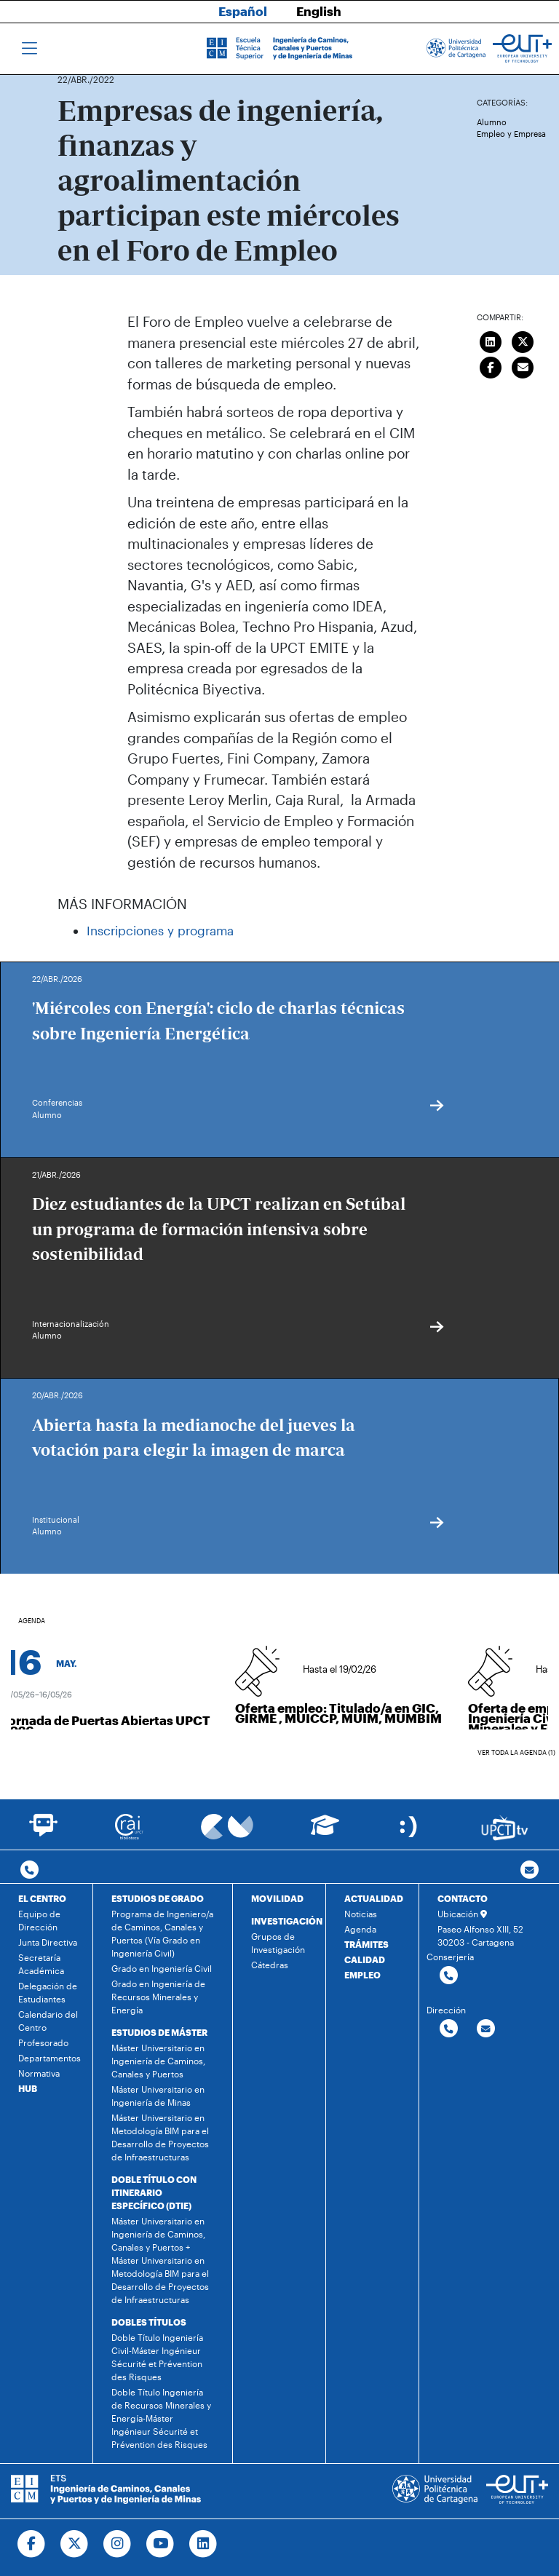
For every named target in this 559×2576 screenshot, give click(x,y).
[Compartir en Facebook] (490, 365)
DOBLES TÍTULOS (148, 2322)
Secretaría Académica (41, 1963)
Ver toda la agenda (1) (516, 1752)
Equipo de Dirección (39, 1920)
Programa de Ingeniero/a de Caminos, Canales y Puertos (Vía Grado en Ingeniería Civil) (162, 1933)
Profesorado (43, 2042)
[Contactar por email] (485, 2029)
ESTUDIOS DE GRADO (157, 1898)
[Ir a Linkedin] (203, 2544)
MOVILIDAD (277, 1898)
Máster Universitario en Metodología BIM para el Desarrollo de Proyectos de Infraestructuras (160, 2137)
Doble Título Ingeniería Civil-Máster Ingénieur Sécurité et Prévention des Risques (157, 2357)
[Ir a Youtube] (160, 2544)
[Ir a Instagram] (117, 2544)
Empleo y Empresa (511, 133)
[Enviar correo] (523, 365)
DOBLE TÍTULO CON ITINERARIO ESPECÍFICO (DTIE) (154, 2192)
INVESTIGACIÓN (286, 1921)
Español (242, 11)
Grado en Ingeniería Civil (161, 1968)
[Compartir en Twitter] (523, 340)
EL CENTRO (42, 1898)
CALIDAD (364, 1959)
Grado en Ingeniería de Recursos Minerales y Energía (158, 1996)
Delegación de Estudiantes (47, 1992)
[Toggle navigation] (29, 49)
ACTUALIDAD (373, 1898)
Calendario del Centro (48, 2020)
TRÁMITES (366, 1944)
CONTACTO (462, 1898)
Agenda (360, 1929)
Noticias (360, 1914)
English (318, 11)
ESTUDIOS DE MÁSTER (159, 2032)
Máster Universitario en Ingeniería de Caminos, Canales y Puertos (158, 2060)
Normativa (39, 2073)
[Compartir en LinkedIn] (490, 340)
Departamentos (49, 2058)
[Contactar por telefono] (29, 1870)
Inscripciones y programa (160, 930)
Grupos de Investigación (278, 1942)
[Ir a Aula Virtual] (325, 1831)
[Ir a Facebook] (31, 2544)
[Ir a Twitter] (74, 2544)
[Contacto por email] (529, 1870)
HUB (27, 2088)
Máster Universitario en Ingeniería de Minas (158, 2095)
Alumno (492, 122)
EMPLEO (362, 1975)
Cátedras (269, 1964)
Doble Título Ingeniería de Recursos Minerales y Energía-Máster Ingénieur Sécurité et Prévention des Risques (161, 2418)
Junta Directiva (47, 1942)
